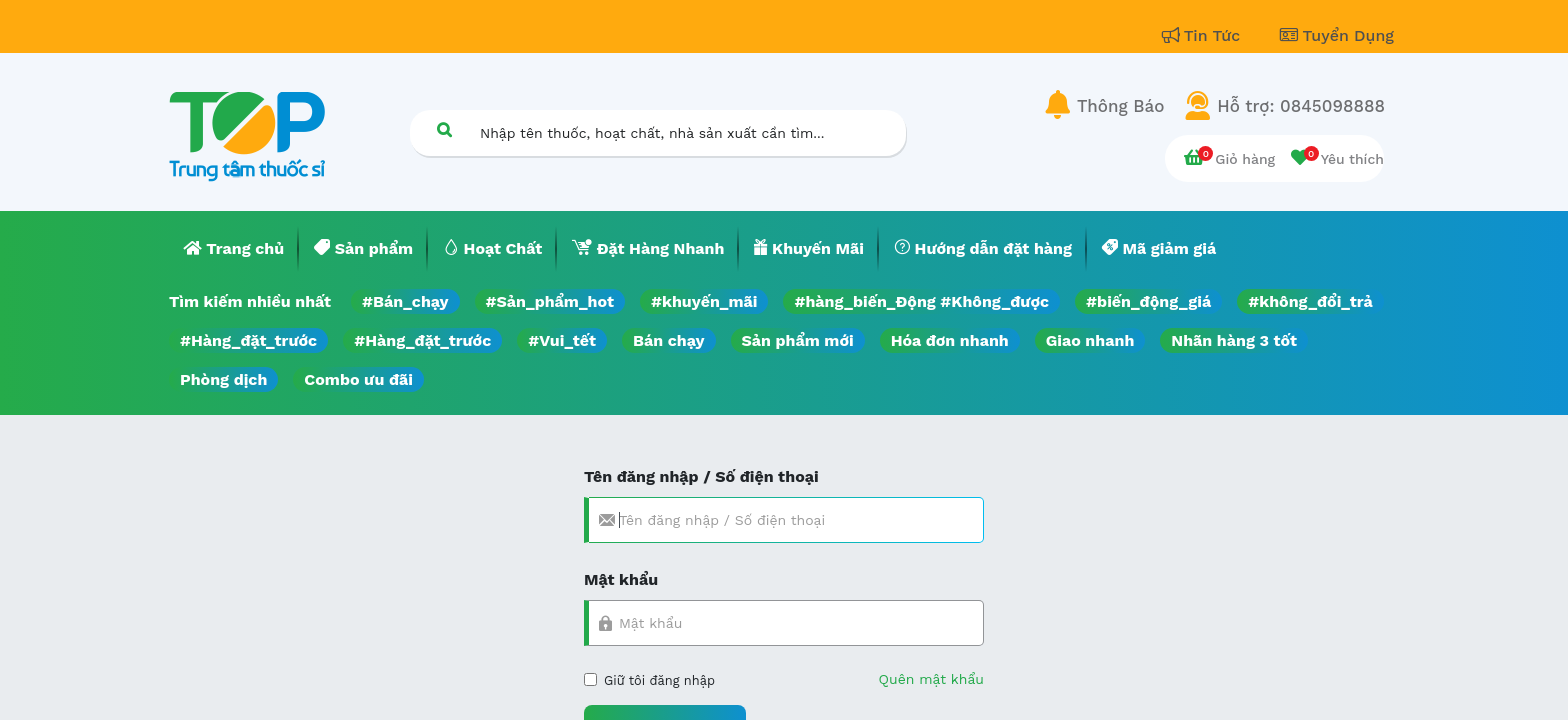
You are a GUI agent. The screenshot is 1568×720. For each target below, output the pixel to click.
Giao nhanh (1090, 340)
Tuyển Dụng (1337, 35)
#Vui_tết (562, 340)
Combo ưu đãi (358, 379)
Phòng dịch (223, 379)
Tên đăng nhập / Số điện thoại (701, 476)
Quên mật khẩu (931, 679)
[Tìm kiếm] (444, 129)
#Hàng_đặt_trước (248, 340)
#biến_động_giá (1148, 301)
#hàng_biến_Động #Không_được (921, 301)
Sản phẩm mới (798, 340)
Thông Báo (1120, 106)
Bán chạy (668, 340)
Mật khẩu (621, 579)
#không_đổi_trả (1310, 301)
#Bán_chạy (405, 301)
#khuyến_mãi (704, 301)
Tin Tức (1204, 35)
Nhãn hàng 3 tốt (1234, 340)
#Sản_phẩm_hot (550, 301)
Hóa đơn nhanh (950, 340)
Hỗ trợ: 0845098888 (1301, 106)
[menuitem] (234, 249)
